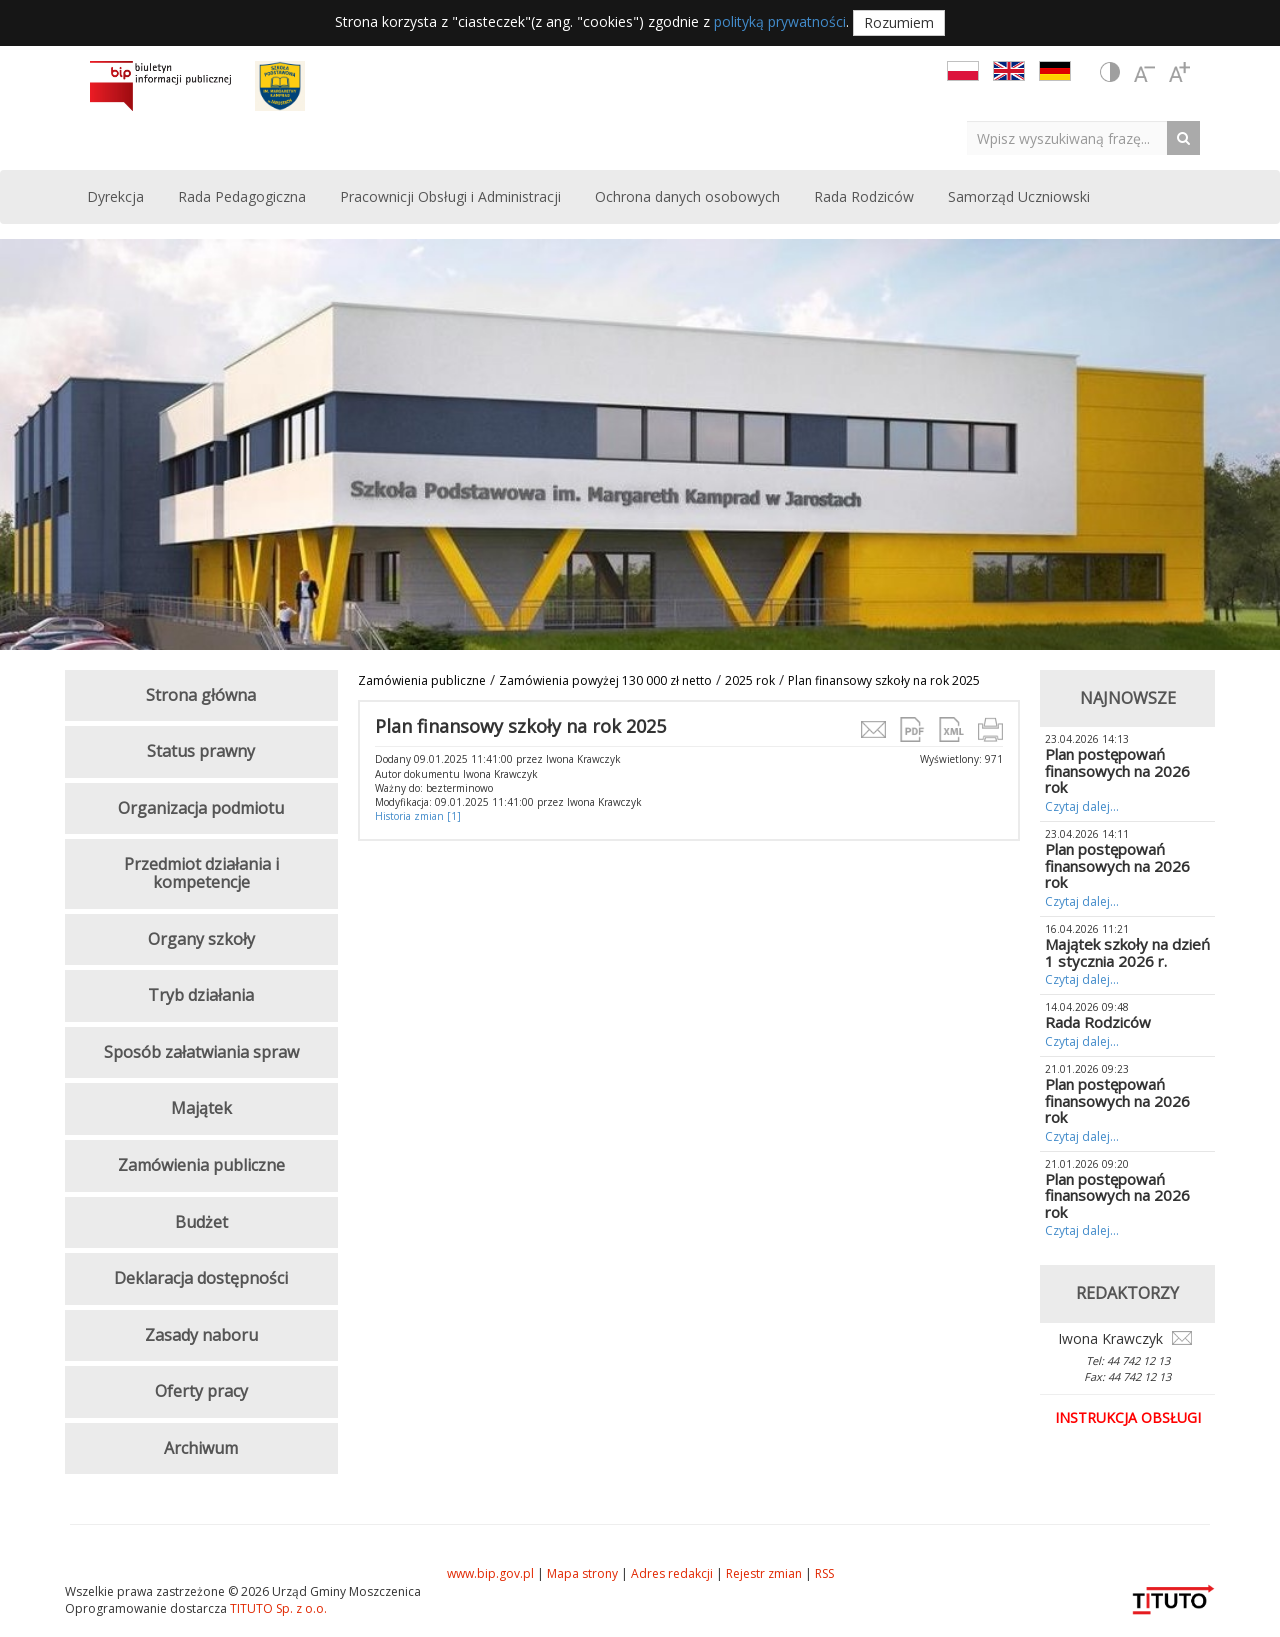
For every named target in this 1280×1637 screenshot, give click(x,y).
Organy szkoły (201, 939)
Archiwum (201, 1448)
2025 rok (750, 680)
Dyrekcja (115, 196)
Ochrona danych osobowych (687, 196)
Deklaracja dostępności (201, 1278)
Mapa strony (582, 1573)
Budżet (201, 1222)
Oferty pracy (201, 1391)
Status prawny (201, 751)
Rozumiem (899, 22)
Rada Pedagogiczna (242, 196)
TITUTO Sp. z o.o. (277, 1608)
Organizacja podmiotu (201, 808)
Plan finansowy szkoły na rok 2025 (884, 680)
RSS (824, 1573)
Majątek (201, 1108)
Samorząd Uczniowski (1019, 196)
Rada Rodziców (864, 196)
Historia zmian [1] (418, 816)
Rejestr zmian (764, 1573)
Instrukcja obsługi (1128, 1417)
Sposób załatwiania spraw (201, 1052)
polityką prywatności (780, 21)
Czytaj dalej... (1082, 806)
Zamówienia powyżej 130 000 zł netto (605, 680)
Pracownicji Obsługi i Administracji (450, 196)
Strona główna (201, 695)
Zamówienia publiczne (422, 680)
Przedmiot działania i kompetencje (201, 873)
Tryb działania (201, 995)
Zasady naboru (201, 1335)
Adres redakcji (672, 1573)
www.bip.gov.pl (490, 1573)
